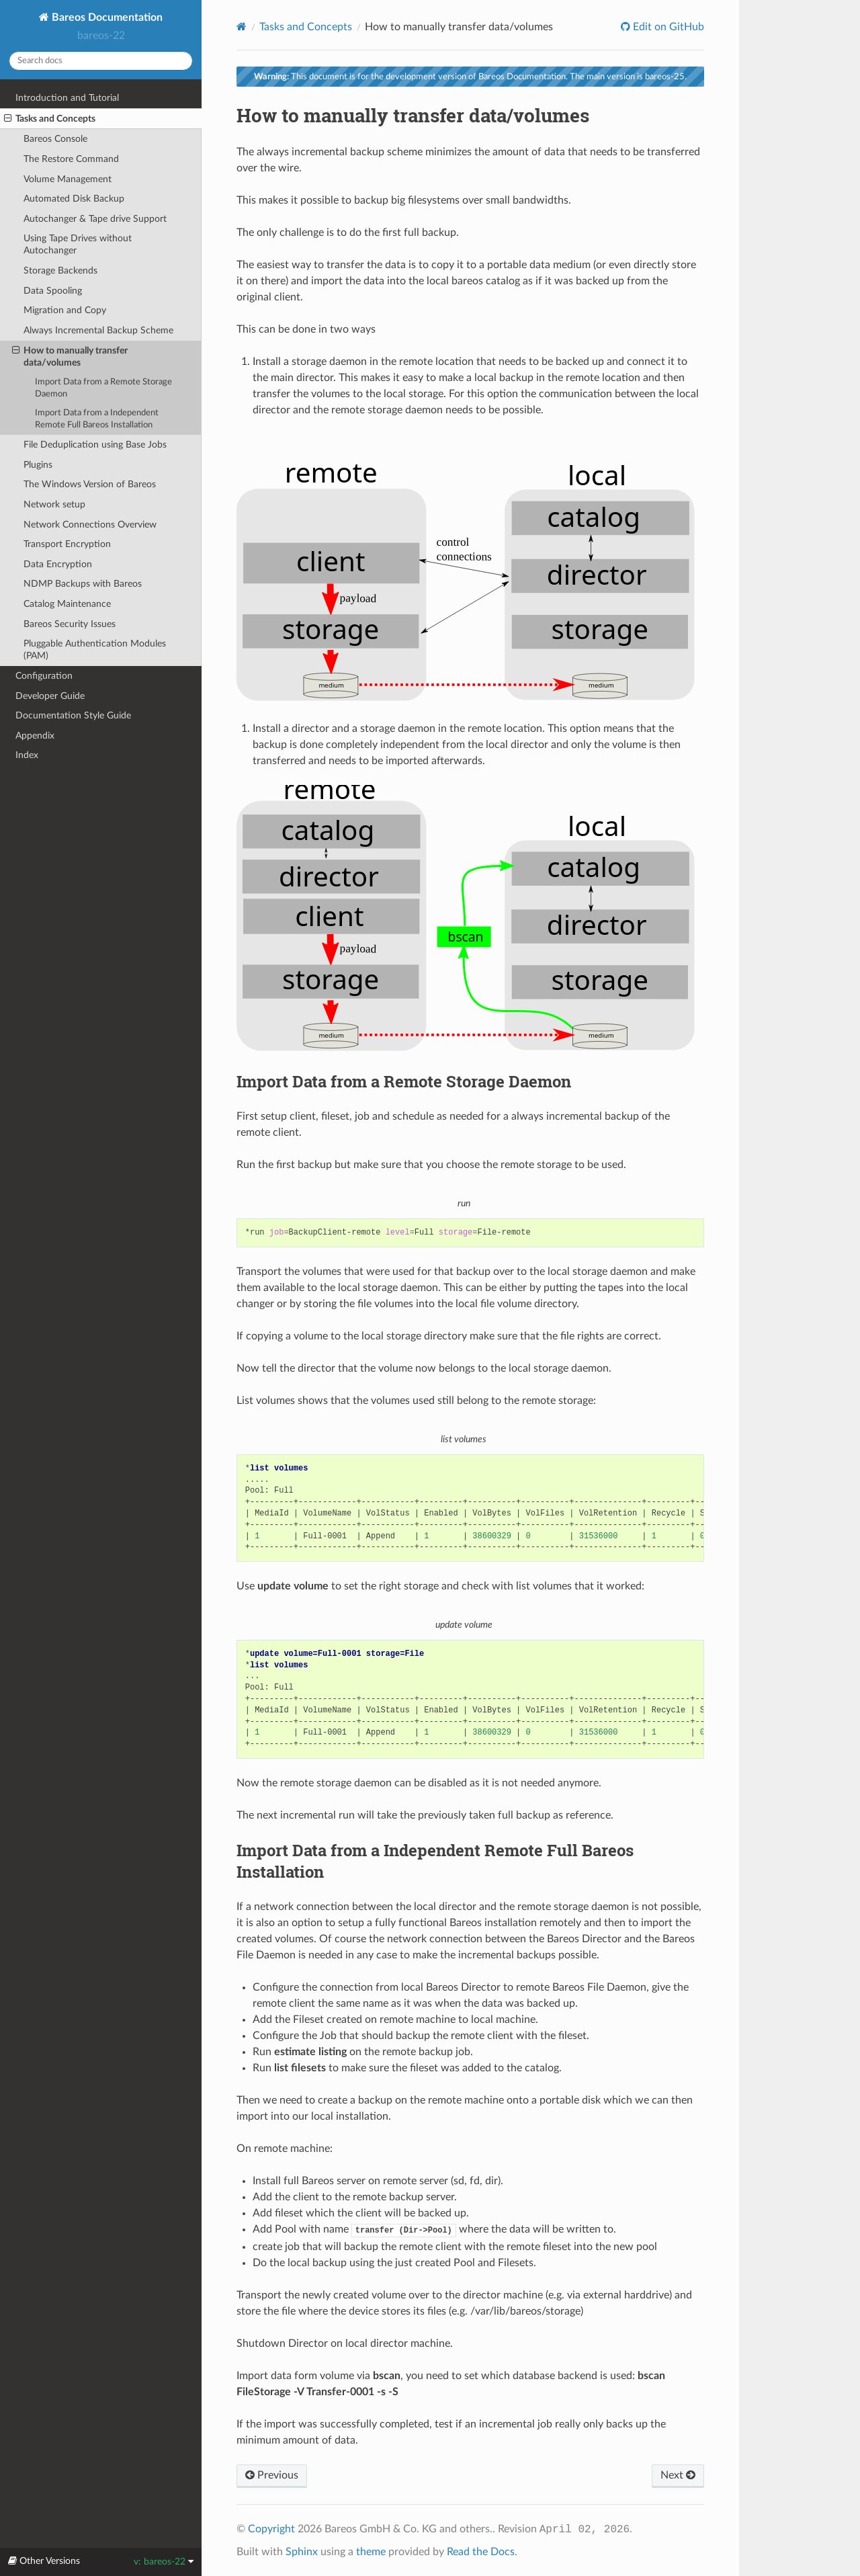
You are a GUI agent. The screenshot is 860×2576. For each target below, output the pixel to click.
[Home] (241, 26)
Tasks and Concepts (49, 119)
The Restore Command (71, 159)
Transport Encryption (67, 544)
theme (371, 2551)
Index (26, 755)
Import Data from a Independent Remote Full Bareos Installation (97, 419)
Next (677, 2475)
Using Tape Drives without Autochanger (78, 244)
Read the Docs (481, 2551)
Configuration (44, 676)
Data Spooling (53, 291)
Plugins (38, 465)
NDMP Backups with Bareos (83, 584)
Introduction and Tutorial (67, 98)
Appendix (34, 736)
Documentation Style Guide (73, 715)
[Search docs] (101, 61)
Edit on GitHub (667, 27)
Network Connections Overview (90, 525)
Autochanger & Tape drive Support (95, 219)
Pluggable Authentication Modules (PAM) (95, 649)
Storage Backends (60, 270)
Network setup (54, 504)
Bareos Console (55, 139)
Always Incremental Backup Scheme (98, 330)
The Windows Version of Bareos (90, 484)
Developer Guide (50, 696)
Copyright (271, 2529)
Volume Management (68, 179)
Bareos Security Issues (70, 624)
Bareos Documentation (106, 17)
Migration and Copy (65, 310)
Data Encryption (58, 564)
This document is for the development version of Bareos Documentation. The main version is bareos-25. (470, 77)
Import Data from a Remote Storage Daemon (103, 388)
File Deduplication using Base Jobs (95, 445)
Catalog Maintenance (67, 604)
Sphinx (302, 2551)
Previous (271, 2475)
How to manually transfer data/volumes (70, 356)
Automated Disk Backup (74, 199)
